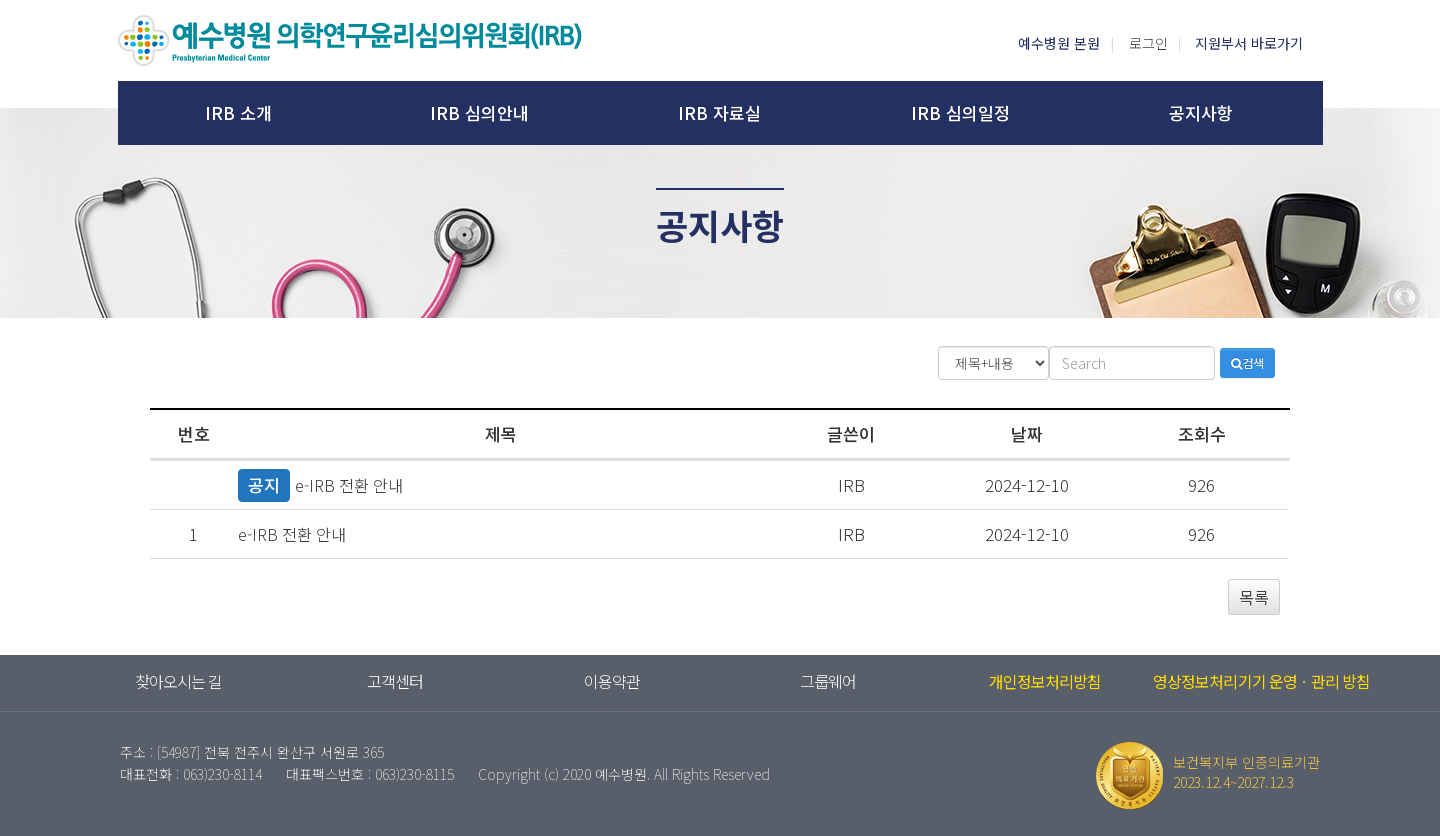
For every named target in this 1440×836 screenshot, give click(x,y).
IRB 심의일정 (960, 112)
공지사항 (1201, 112)
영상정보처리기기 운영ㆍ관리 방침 (1261, 681)
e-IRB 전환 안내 (349, 485)
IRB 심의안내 (479, 112)
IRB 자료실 (719, 112)
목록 (1254, 597)
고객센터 (395, 681)
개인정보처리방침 (1045, 681)
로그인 (1148, 43)
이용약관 (612, 681)
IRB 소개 (238, 112)
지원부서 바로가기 (1249, 43)
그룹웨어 (828, 681)
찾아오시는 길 (178, 681)
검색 (1247, 362)
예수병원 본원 (1059, 43)
